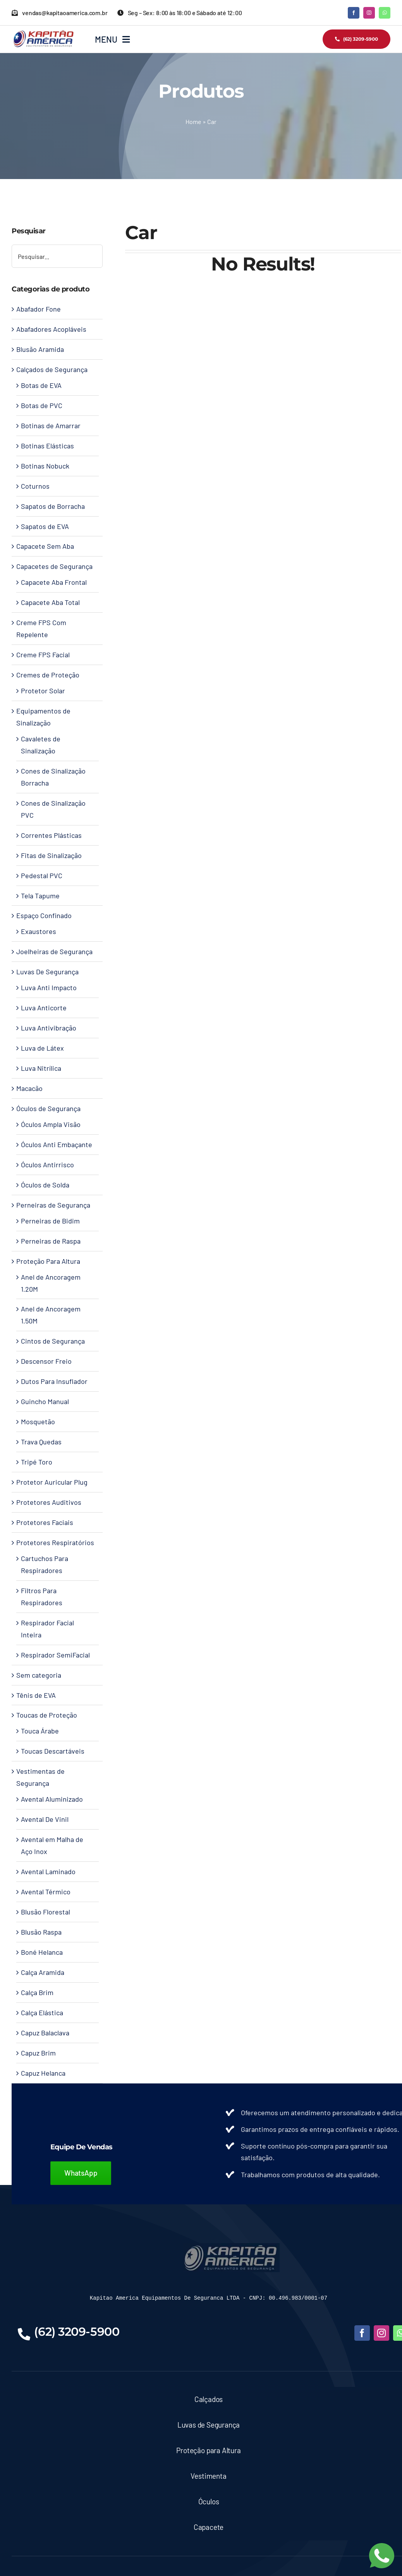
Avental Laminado (48, 1871)
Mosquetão (38, 1421)
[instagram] (369, 13)
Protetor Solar (43, 690)
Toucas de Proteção (46, 1715)
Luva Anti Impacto (49, 987)
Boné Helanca (42, 1952)
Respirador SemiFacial (55, 1655)
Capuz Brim (38, 2053)
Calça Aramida (42, 1972)
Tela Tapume (40, 895)
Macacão (29, 1088)
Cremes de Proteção (47, 674)
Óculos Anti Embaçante (56, 1144)
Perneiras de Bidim (50, 1220)
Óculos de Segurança (48, 1108)
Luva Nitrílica (41, 1068)
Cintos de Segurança (53, 1341)
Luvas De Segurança (47, 971)
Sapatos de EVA (45, 526)
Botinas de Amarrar (51, 425)
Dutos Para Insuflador (54, 1381)
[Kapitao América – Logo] (43, 33)
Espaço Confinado (44, 915)
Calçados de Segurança (52, 369)
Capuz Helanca (43, 2073)
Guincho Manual (45, 1401)
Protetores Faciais (44, 1522)
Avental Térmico (45, 1891)
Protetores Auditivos (48, 1502)
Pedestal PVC (41, 875)
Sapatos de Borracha (53, 506)
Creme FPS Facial (43, 654)
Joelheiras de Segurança (54, 951)
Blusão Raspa (41, 1932)
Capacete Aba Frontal (54, 582)
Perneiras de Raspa (51, 1241)
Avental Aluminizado (52, 1799)
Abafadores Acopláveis (51, 329)
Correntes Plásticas (51, 835)
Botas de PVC (41, 405)
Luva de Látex (42, 1048)
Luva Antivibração (48, 1028)
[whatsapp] (384, 13)
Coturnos (35, 486)
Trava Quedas (41, 1441)
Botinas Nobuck (45, 466)
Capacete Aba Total (50, 602)
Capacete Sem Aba (45, 546)
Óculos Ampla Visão (51, 1124)
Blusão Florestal (45, 1911)
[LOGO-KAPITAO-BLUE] (231, 2246)
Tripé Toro (36, 1462)
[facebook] (353, 13)
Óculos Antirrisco (47, 1164)
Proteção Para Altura (48, 1261)
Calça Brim (37, 1992)
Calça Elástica (42, 2012)
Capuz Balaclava (45, 2032)
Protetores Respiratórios (55, 1542)
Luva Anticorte (44, 1007)
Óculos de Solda (45, 1184)
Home (193, 121)
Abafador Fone (38, 309)
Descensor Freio (46, 1361)
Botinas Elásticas (47, 445)
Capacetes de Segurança (54, 566)
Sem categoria (38, 1675)
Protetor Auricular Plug (52, 1482)
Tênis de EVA (36, 1695)
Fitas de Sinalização (51, 855)
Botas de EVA (41, 385)
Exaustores (38, 931)
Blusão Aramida (40, 349)
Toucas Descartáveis (52, 1751)
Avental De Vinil (45, 1819)
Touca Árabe (40, 1731)
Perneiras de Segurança (53, 1205)
